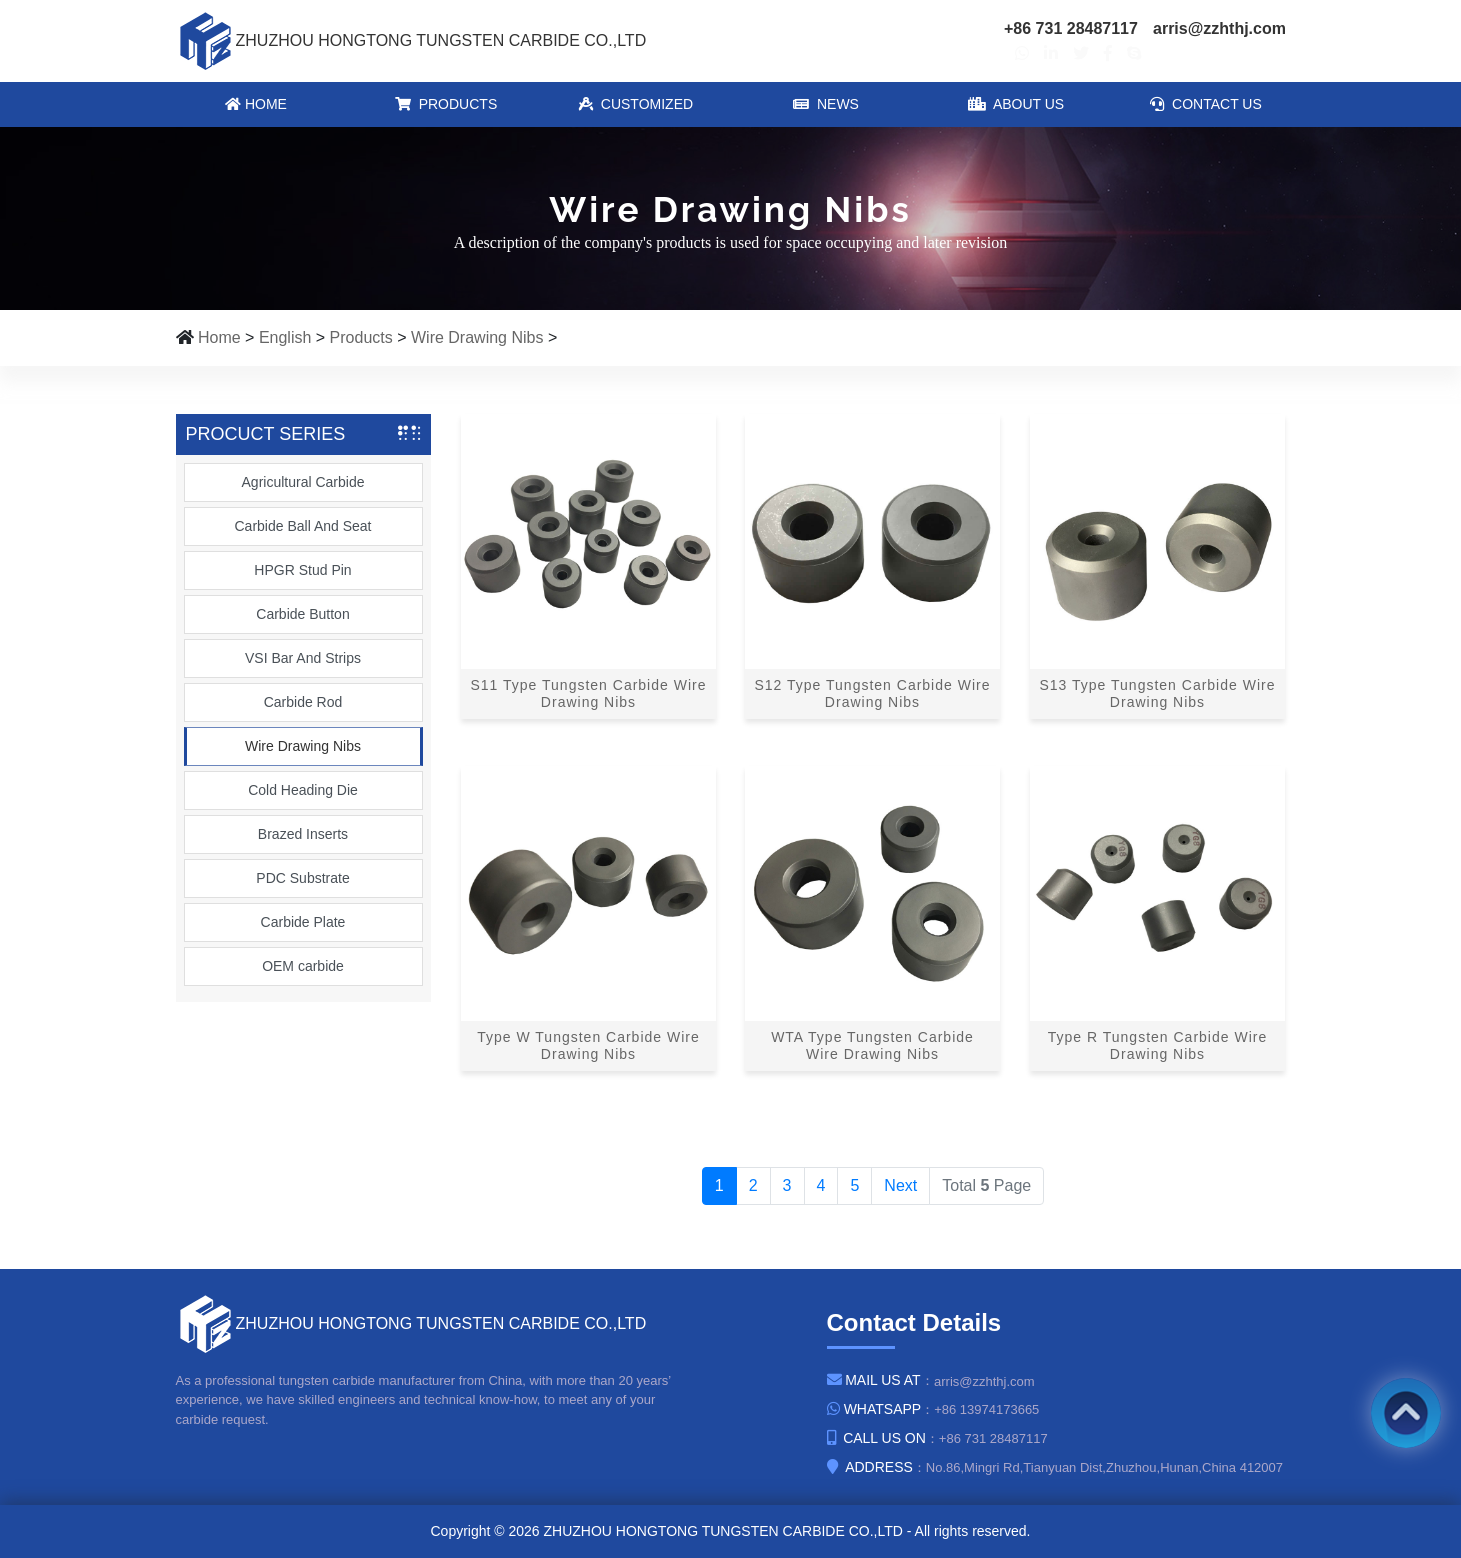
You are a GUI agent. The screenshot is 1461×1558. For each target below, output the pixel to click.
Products (445, 104)
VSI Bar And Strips (303, 658)
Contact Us (1206, 104)
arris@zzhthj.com (1219, 28)
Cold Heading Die (303, 790)
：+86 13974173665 (933, 1409)
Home (256, 104)
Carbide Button (302, 614)
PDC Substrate (302, 878)
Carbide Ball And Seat (303, 526)
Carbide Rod (303, 702)
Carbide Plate (303, 922)
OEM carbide (303, 966)
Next (900, 1185)
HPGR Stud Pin (302, 570)
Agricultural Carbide (303, 482)
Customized (635, 104)
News (826, 104)
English (285, 337)
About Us (1015, 104)
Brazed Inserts (303, 834)
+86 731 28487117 (1071, 28)
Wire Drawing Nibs (477, 337)
